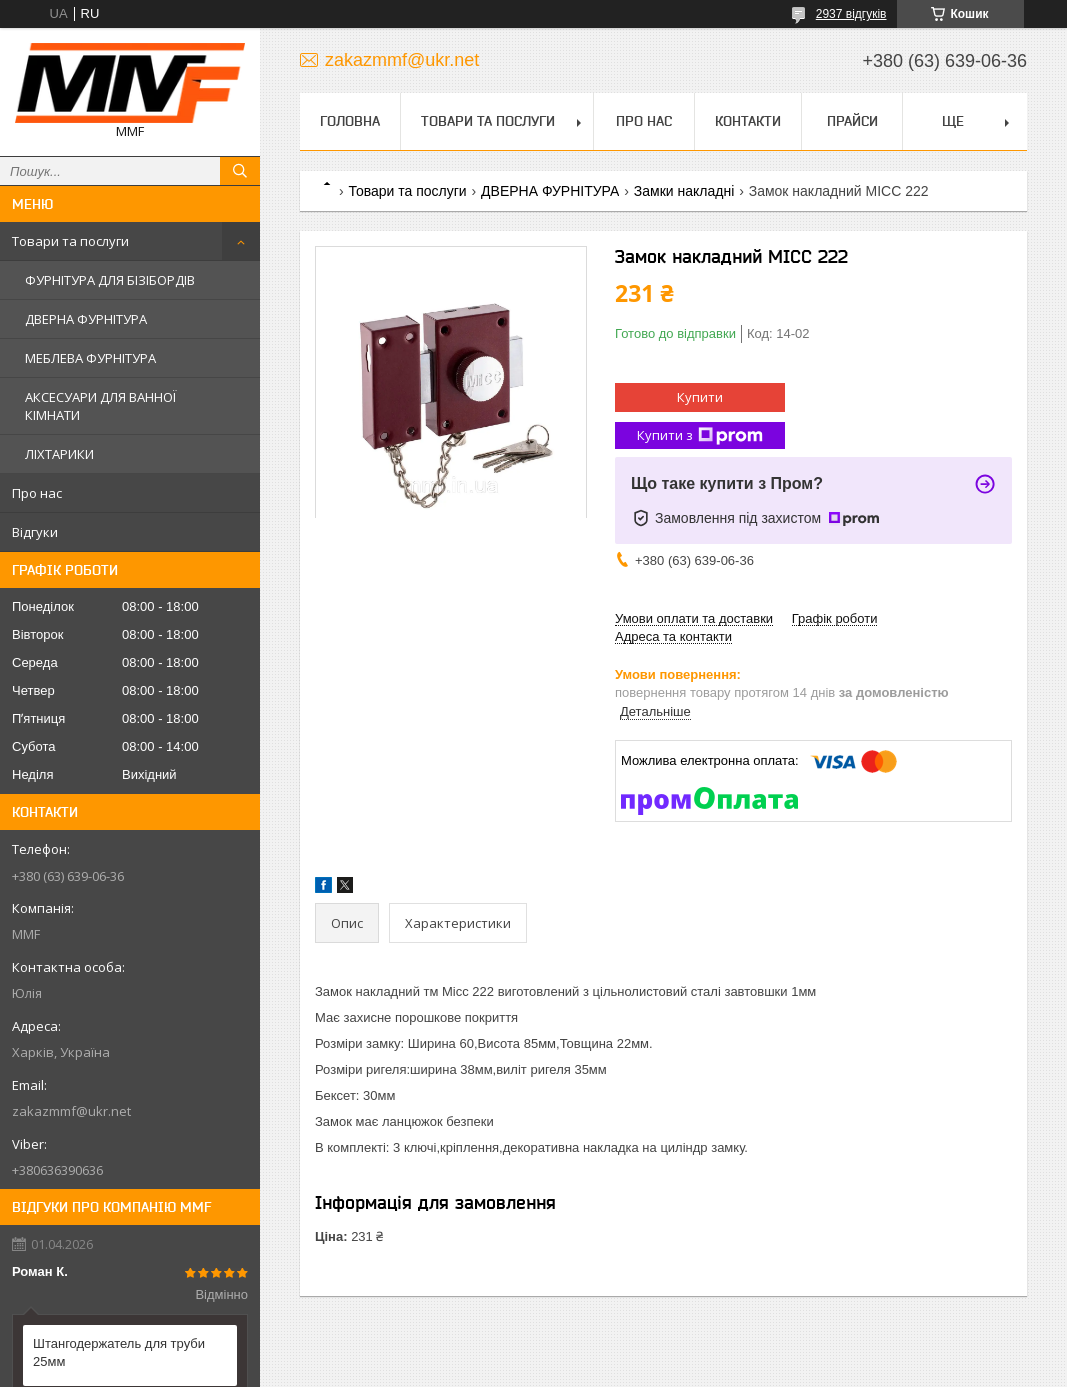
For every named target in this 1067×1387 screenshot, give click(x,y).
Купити (700, 397)
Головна (350, 121)
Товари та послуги (70, 241)
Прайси (852, 121)
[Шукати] (240, 171)
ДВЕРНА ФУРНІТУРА (86, 319)
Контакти (748, 121)
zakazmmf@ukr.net (71, 1111)
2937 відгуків (851, 14)
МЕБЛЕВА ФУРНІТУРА (90, 358)
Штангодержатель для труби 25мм (119, 1352)
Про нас (37, 493)
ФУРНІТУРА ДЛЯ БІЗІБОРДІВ (110, 280)
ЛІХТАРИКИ (59, 454)
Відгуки (35, 532)
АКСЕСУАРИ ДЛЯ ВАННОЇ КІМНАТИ (100, 406)
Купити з (700, 435)
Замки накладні (684, 191)
